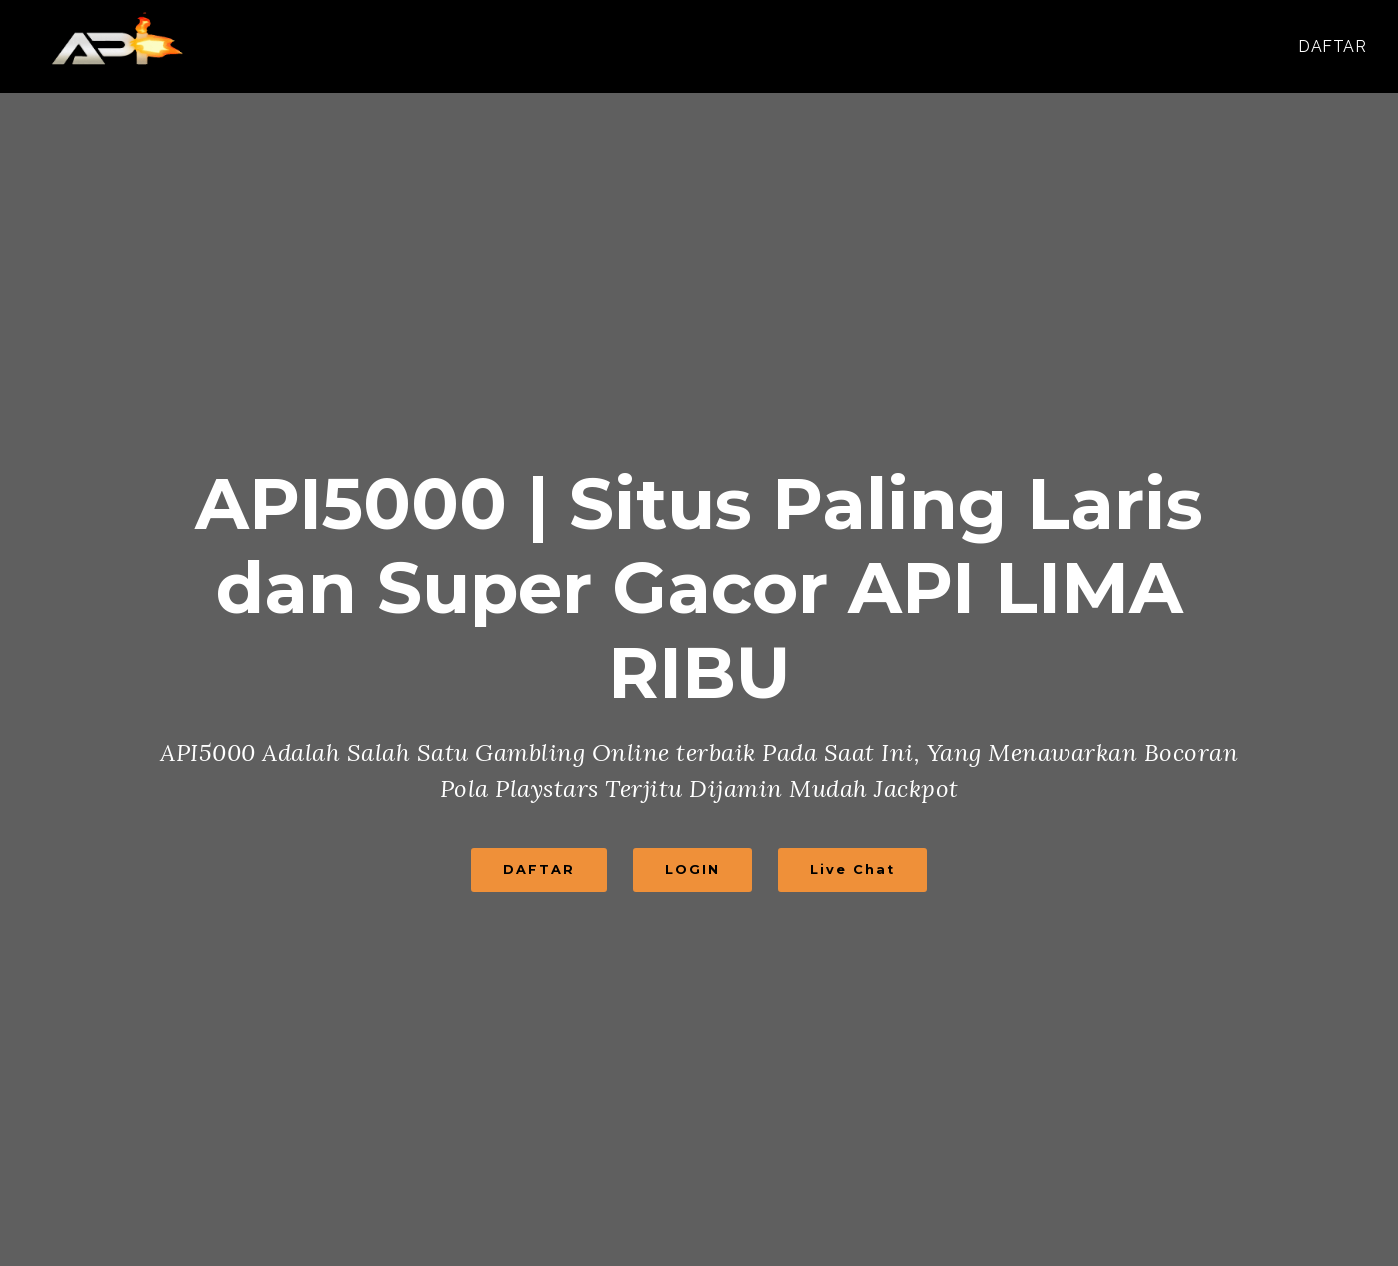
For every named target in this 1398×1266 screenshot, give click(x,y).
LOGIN (692, 869)
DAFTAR (1332, 46)
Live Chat (852, 869)
